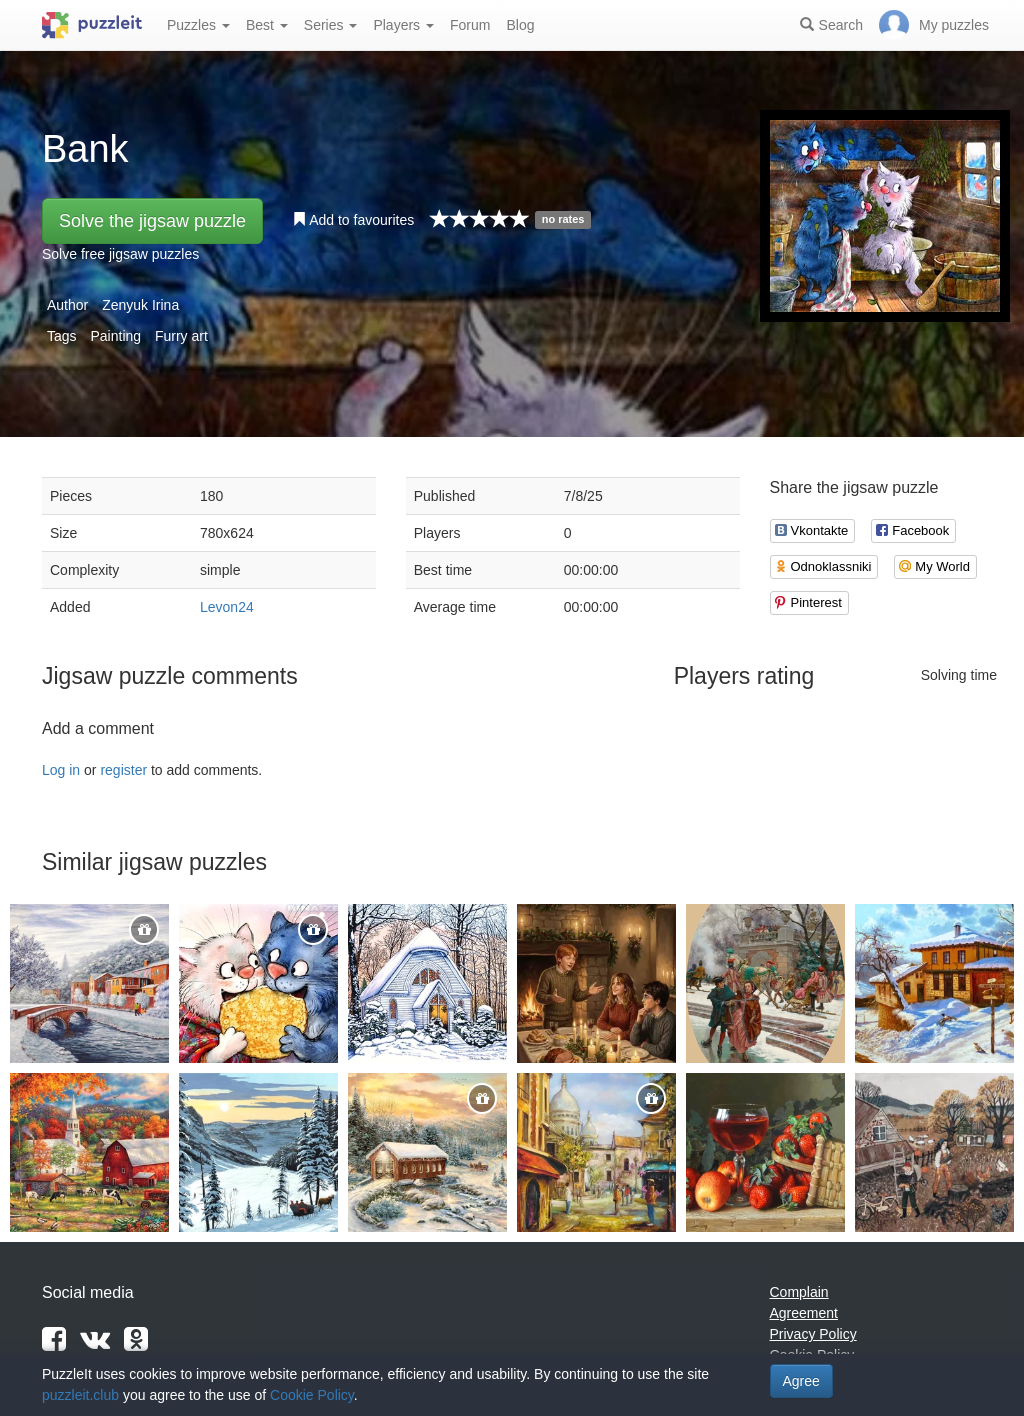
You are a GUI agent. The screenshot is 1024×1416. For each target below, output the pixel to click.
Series (331, 25)
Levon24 (227, 607)
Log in (61, 770)
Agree (801, 1381)
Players (403, 25)
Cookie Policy (312, 1395)
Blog (520, 25)
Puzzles (198, 25)
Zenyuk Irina (140, 305)
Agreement (804, 1313)
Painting (115, 336)
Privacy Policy (813, 1334)
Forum (470, 25)
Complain (799, 1292)
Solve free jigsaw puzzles (120, 254)
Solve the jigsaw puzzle (152, 221)
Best (267, 25)
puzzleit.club (80, 1395)
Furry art (181, 336)
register (123, 770)
